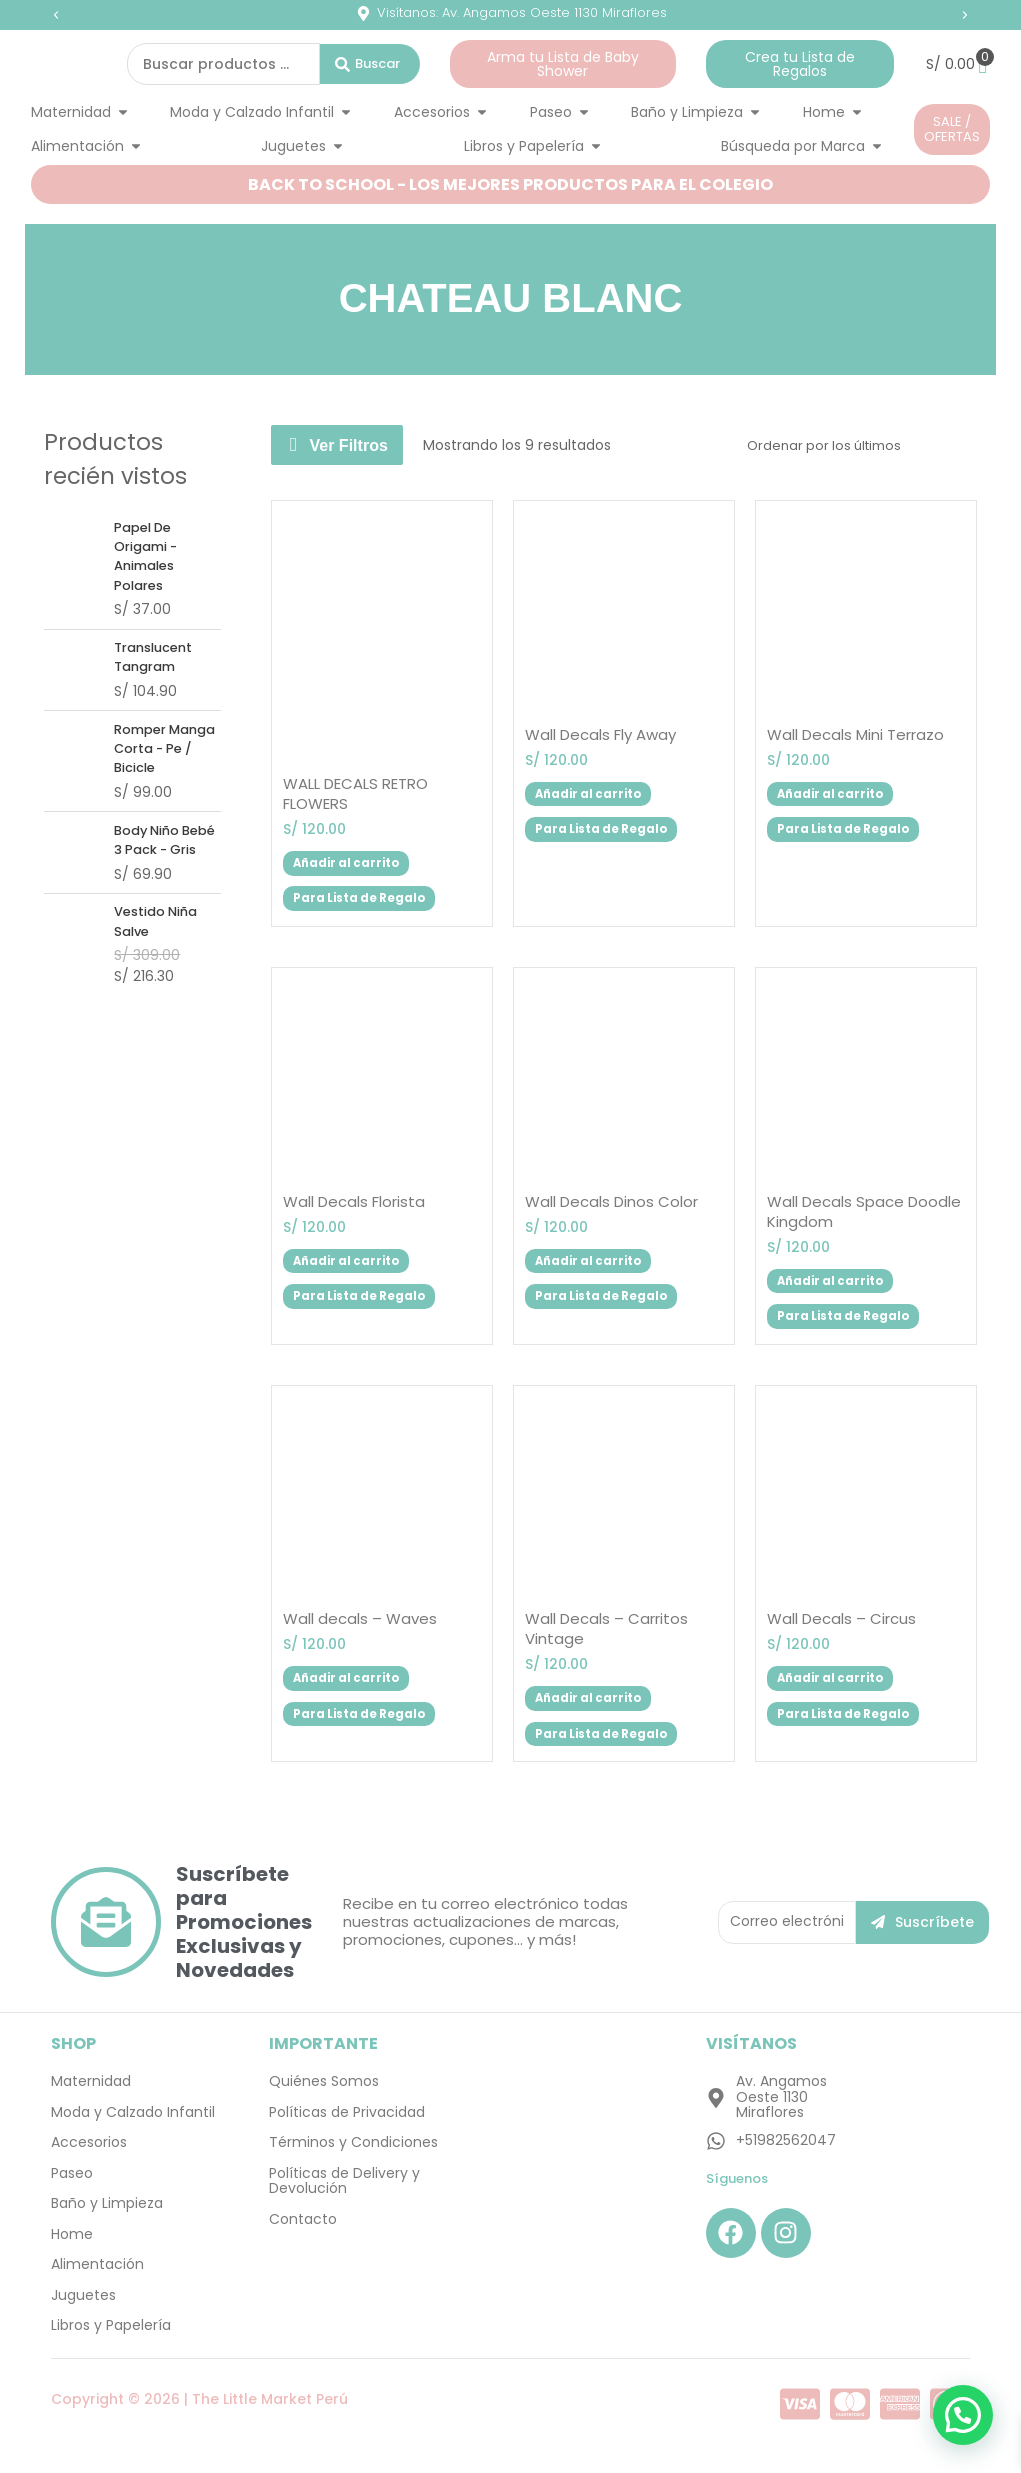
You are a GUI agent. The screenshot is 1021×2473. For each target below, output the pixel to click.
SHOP (73, 2058)
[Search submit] (370, 64)
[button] (56, 15)
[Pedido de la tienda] (849, 445)
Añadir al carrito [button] (359, 860)
